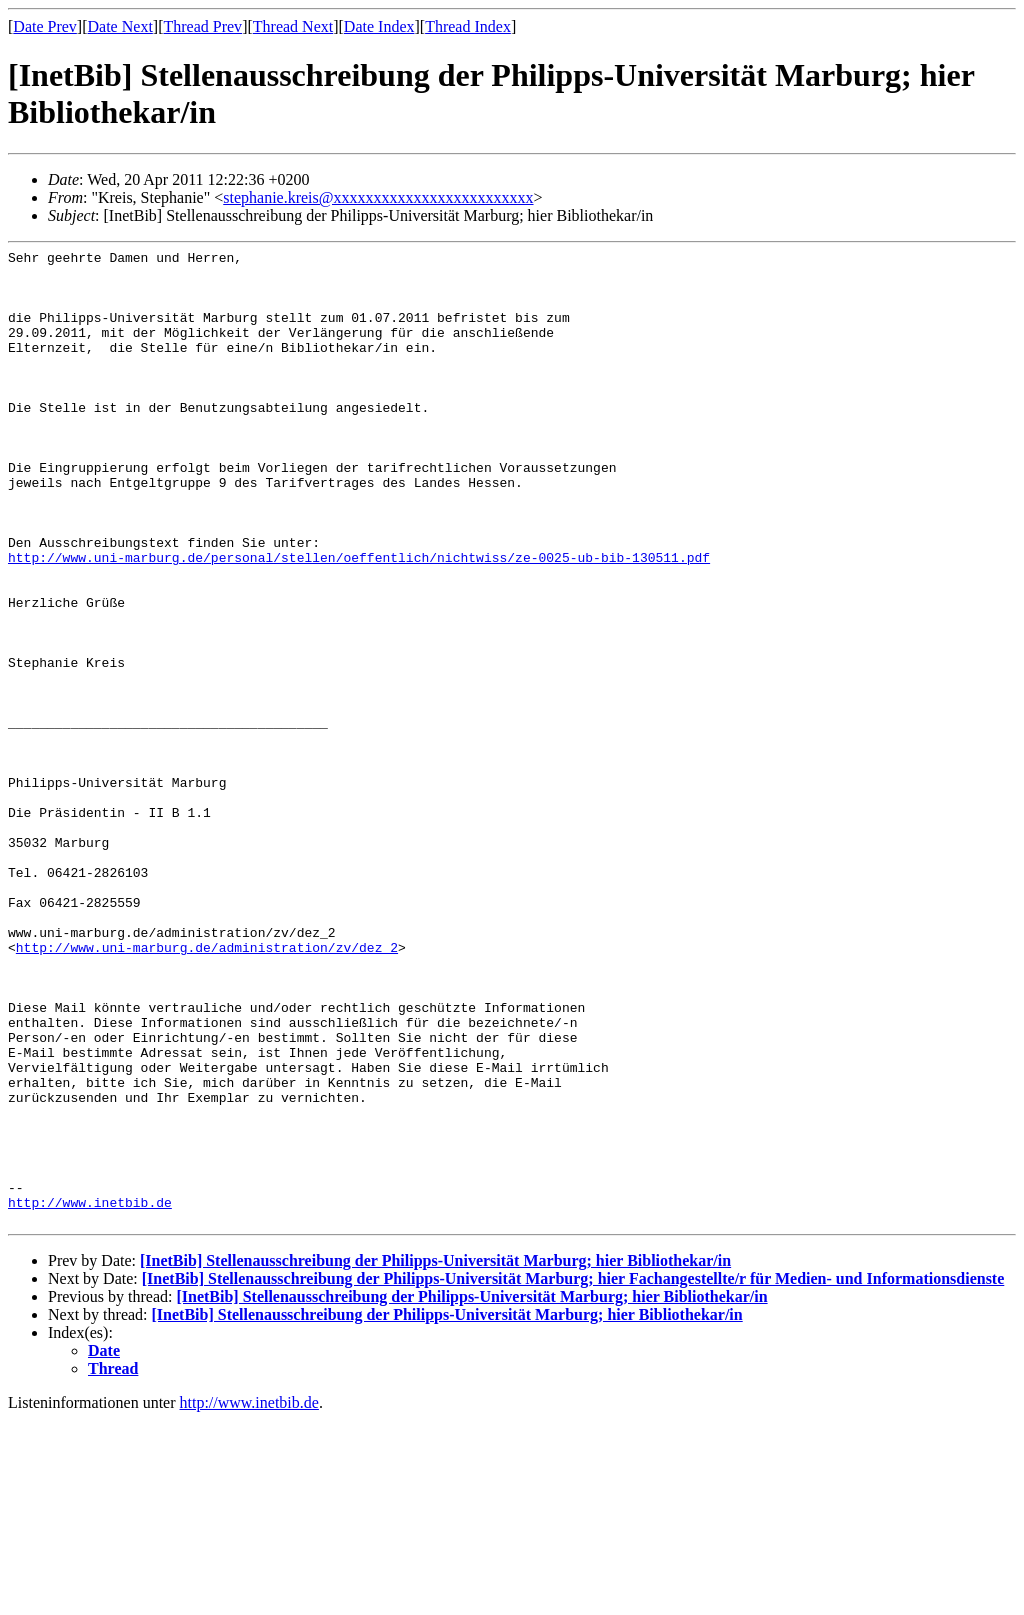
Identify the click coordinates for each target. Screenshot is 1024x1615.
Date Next (120, 26)
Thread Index (468, 26)
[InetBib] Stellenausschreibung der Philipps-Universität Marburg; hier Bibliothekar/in (435, 1455)
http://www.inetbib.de (90, 1394)
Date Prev (45, 26)
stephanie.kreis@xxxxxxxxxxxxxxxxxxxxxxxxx (378, 197)
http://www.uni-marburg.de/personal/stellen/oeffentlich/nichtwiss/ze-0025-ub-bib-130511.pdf (359, 620)
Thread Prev (202, 26)
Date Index (379, 26)
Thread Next (293, 26)
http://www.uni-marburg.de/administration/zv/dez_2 (207, 1088)
